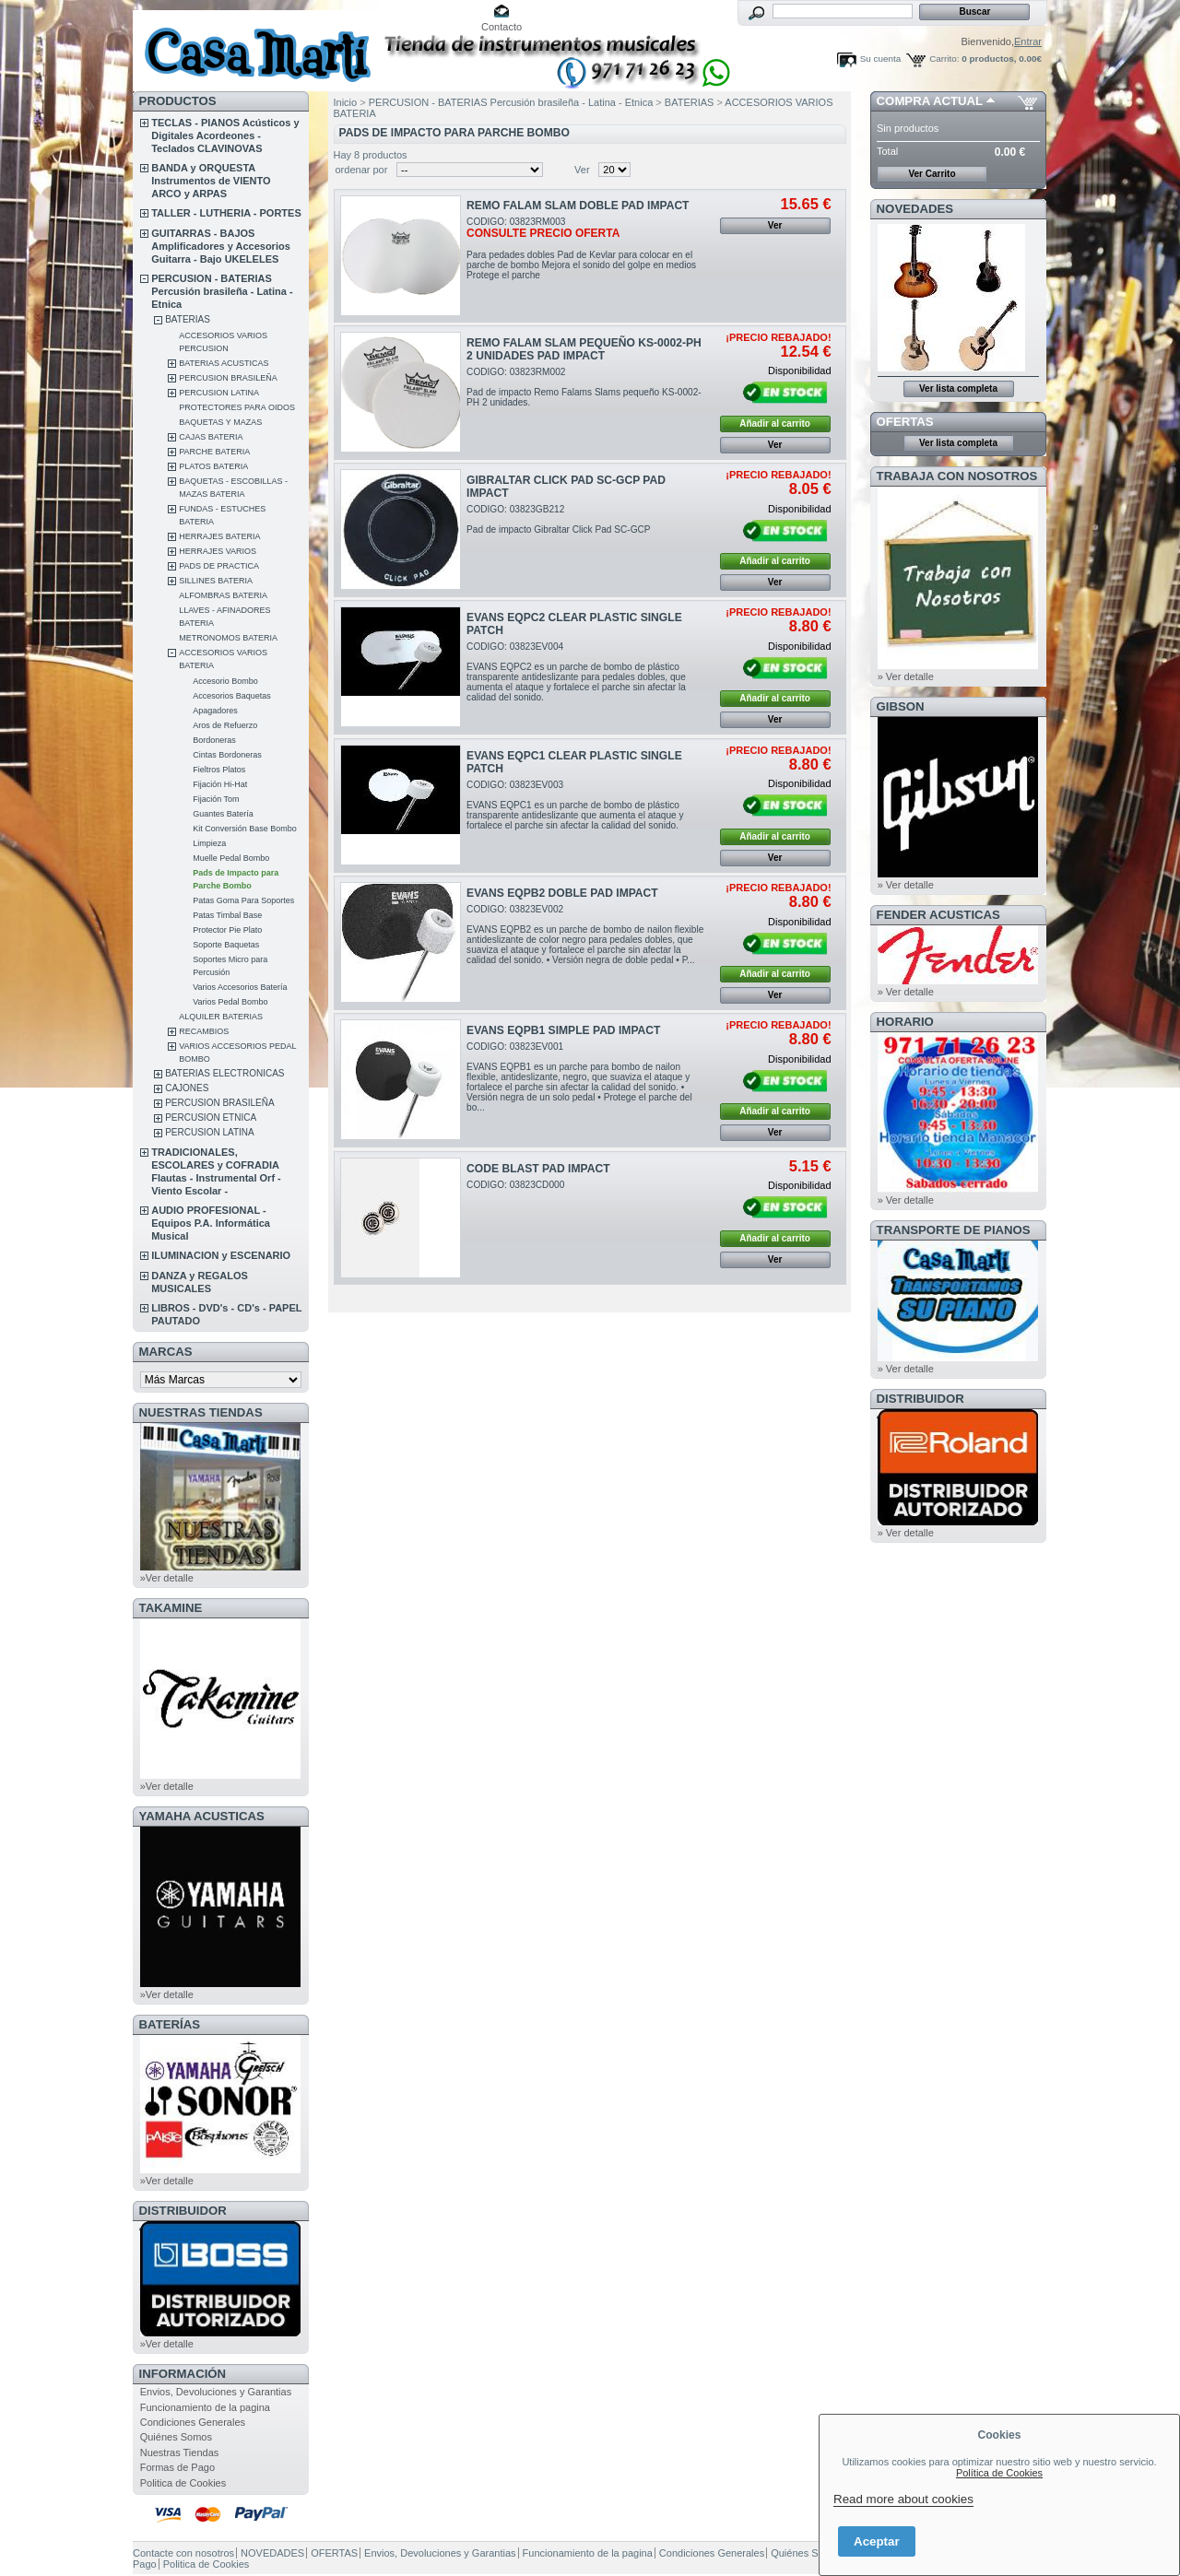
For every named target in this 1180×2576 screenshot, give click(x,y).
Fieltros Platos (219, 769)
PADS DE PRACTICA (219, 565)
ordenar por (362, 169)
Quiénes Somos (176, 2436)
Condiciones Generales (192, 2422)
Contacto (501, 26)
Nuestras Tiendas (179, 2452)
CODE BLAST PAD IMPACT (537, 1168)
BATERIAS (187, 319)
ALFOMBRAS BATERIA (223, 595)
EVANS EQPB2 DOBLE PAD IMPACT (562, 893)
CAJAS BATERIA (210, 436)
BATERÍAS (169, 2024)
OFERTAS (905, 422)
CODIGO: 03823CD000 (515, 1185)
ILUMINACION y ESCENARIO (220, 1255)
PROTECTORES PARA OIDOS (237, 407)
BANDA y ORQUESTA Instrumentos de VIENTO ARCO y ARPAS (210, 180)
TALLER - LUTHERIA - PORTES (226, 212)
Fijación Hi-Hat (220, 784)
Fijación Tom (216, 799)
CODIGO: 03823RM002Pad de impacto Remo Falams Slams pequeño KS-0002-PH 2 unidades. (584, 387)
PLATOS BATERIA (213, 466)
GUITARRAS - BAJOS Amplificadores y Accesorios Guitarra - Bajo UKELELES (220, 246)
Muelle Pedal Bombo (231, 858)
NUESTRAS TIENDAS (201, 1412)
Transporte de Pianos (954, 1230)
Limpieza (209, 843)
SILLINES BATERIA (216, 580)
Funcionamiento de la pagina (205, 2407)
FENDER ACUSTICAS (938, 915)
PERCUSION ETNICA (210, 1117)
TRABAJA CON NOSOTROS (957, 476)
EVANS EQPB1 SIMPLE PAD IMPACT (563, 1030)
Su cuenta (880, 58)
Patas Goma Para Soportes (243, 900)
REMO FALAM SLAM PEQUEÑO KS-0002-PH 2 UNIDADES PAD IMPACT (584, 349)
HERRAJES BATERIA (219, 536)
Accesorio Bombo (225, 681)
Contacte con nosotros (183, 2552)
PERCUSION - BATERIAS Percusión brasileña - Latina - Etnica (221, 291)
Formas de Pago (177, 2467)
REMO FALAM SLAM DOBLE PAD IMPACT (577, 205)
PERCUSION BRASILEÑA (228, 377)
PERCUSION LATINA (219, 392)
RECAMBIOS (204, 1031)
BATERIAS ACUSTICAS (223, 363)
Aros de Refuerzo (225, 725)
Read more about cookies (903, 2499)
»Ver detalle (167, 1577)
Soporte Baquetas (226, 944)
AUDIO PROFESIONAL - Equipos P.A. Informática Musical (210, 1223)
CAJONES (186, 1088)
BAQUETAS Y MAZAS (220, 422)
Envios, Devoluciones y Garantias (215, 2391)
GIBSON (901, 706)
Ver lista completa (958, 388)
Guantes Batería (223, 813)
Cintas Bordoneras (227, 754)
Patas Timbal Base (227, 915)
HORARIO (905, 1022)
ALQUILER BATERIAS (221, 1016)
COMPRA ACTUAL (930, 101)
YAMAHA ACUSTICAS (202, 1816)
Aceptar (877, 2541)
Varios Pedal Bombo (230, 1001)
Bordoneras (214, 740)
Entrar (1028, 41)
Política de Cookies (999, 2472)
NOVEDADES (915, 209)
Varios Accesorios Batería (240, 987)
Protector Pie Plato (227, 930)
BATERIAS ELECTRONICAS (224, 1073)
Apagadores (215, 710)
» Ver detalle (906, 676)
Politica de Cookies (183, 2482)
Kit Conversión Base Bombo (245, 828)
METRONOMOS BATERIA (228, 637)
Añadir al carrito (774, 423)
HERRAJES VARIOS (217, 551)
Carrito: (944, 58)
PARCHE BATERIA (214, 451)
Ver (582, 169)
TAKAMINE (171, 1608)
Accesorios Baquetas (232, 695)
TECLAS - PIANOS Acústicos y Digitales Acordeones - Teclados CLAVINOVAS (225, 135)
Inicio (346, 102)
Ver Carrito (931, 174)
